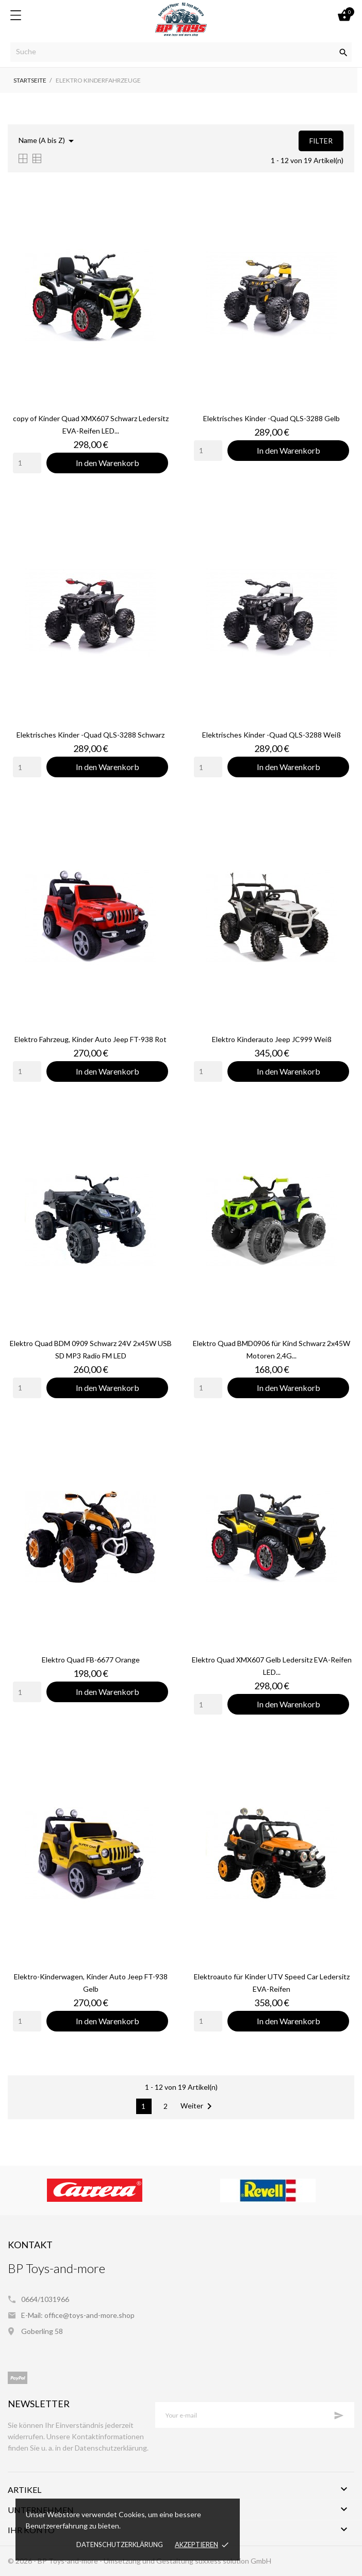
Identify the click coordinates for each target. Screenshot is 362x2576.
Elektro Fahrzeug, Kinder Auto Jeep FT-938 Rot (90, 1039)
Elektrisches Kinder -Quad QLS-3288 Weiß (271, 734)
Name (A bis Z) (48, 141)
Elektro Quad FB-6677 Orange (91, 1659)
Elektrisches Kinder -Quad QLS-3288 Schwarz (90, 734)
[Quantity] (27, 463)
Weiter (198, 2106)
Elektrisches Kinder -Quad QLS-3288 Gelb (271, 418)
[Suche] (181, 52)
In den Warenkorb (107, 463)
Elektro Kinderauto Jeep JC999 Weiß (272, 1039)
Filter (321, 140)
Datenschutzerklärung (119, 2544)
